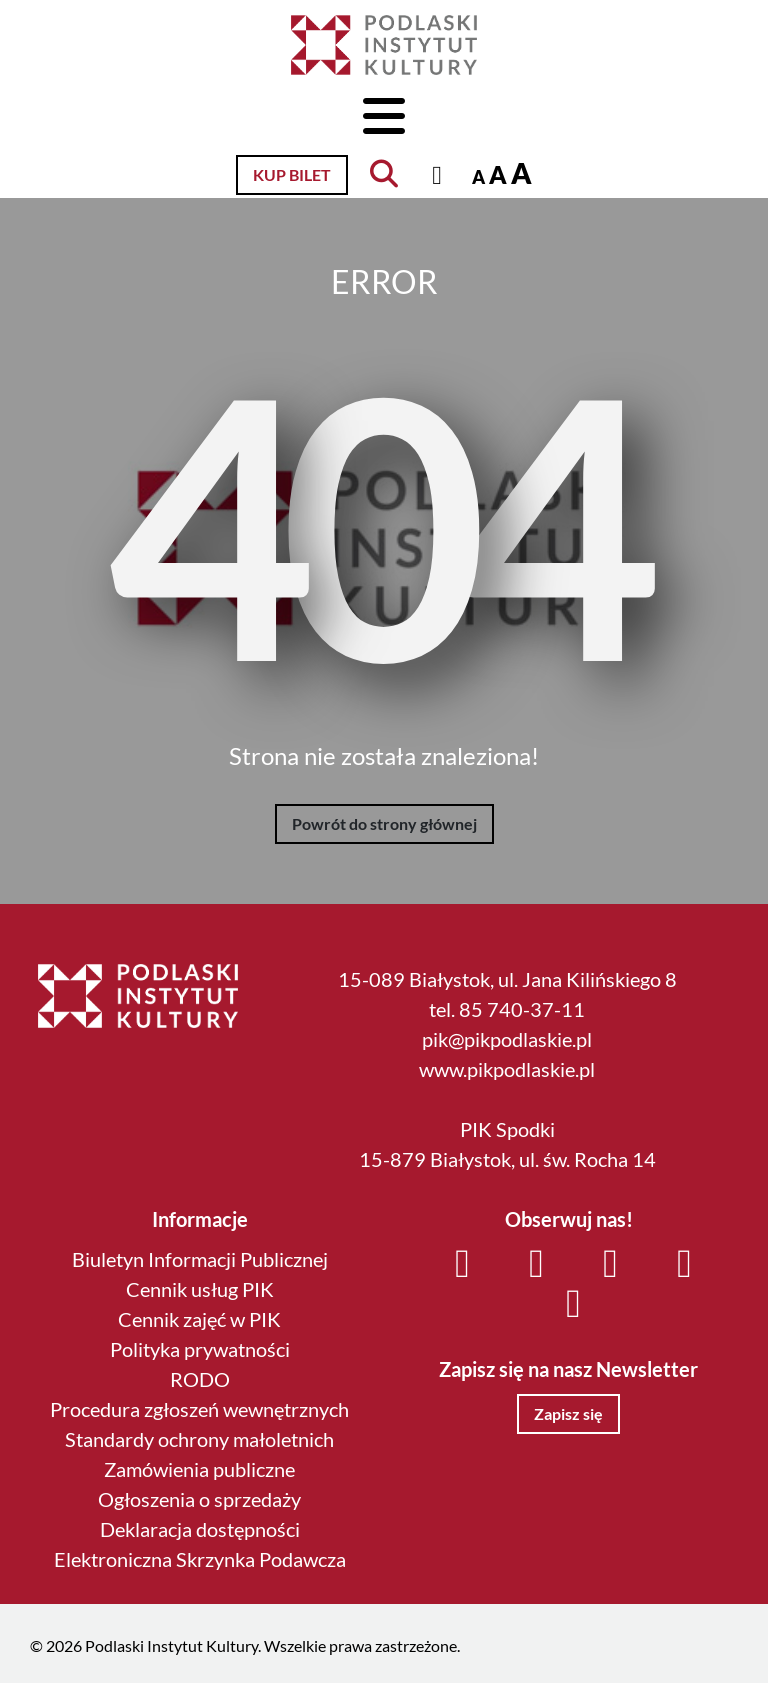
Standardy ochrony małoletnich (199, 1439)
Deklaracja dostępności (200, 1529)
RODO (200, 1379)
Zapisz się (568, 1413)
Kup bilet (292, 174)
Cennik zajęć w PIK (199, 1319)
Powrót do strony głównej (384, 823)
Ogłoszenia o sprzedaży (199, 1499)
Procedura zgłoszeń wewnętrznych (199, 1409)
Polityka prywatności (200, 1349)
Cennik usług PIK (200, 1289)
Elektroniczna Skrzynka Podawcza (200, 1559)
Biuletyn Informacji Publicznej (200, 1259)
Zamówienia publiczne (199, 1469)
